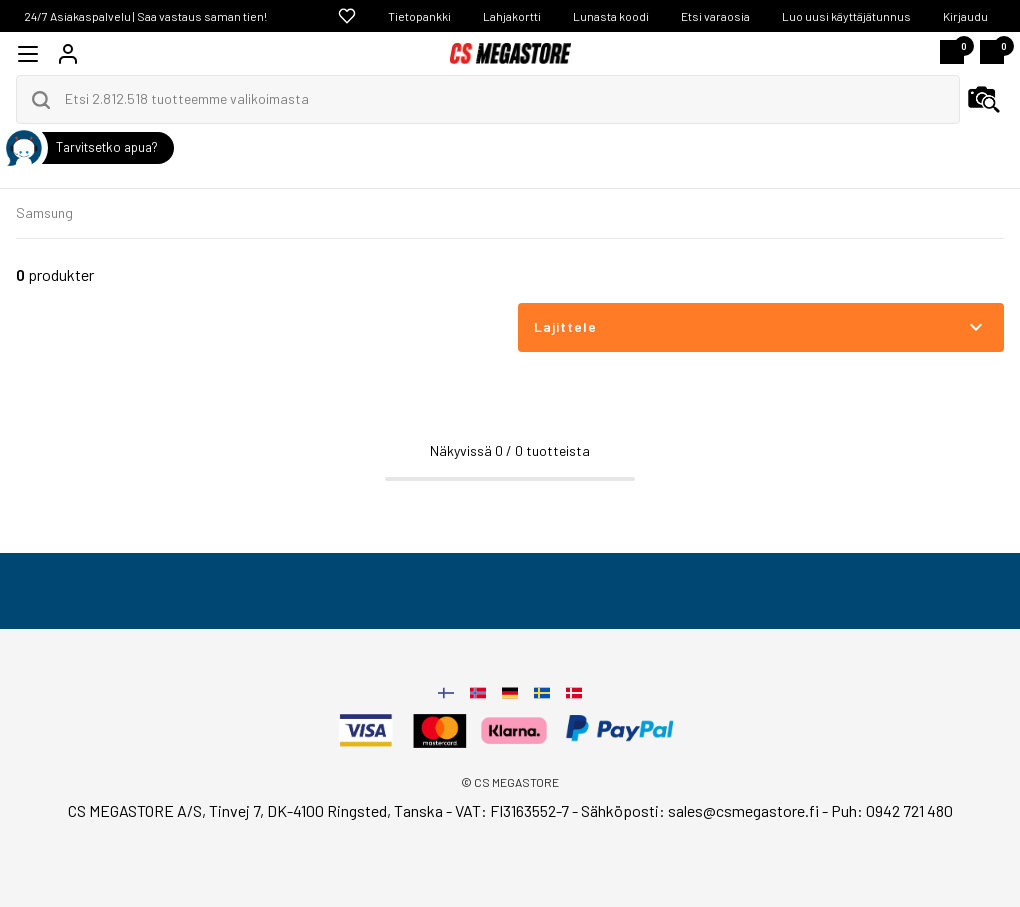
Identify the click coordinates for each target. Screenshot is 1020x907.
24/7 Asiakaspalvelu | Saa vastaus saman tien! (145, 16)
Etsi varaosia (715, 16)
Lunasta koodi (611, 16)
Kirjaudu (965, 16)
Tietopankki (419, 16)
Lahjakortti (512, 16)
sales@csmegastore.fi (743, 810)
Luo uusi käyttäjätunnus (846, 16)
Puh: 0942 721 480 (892, 810)
